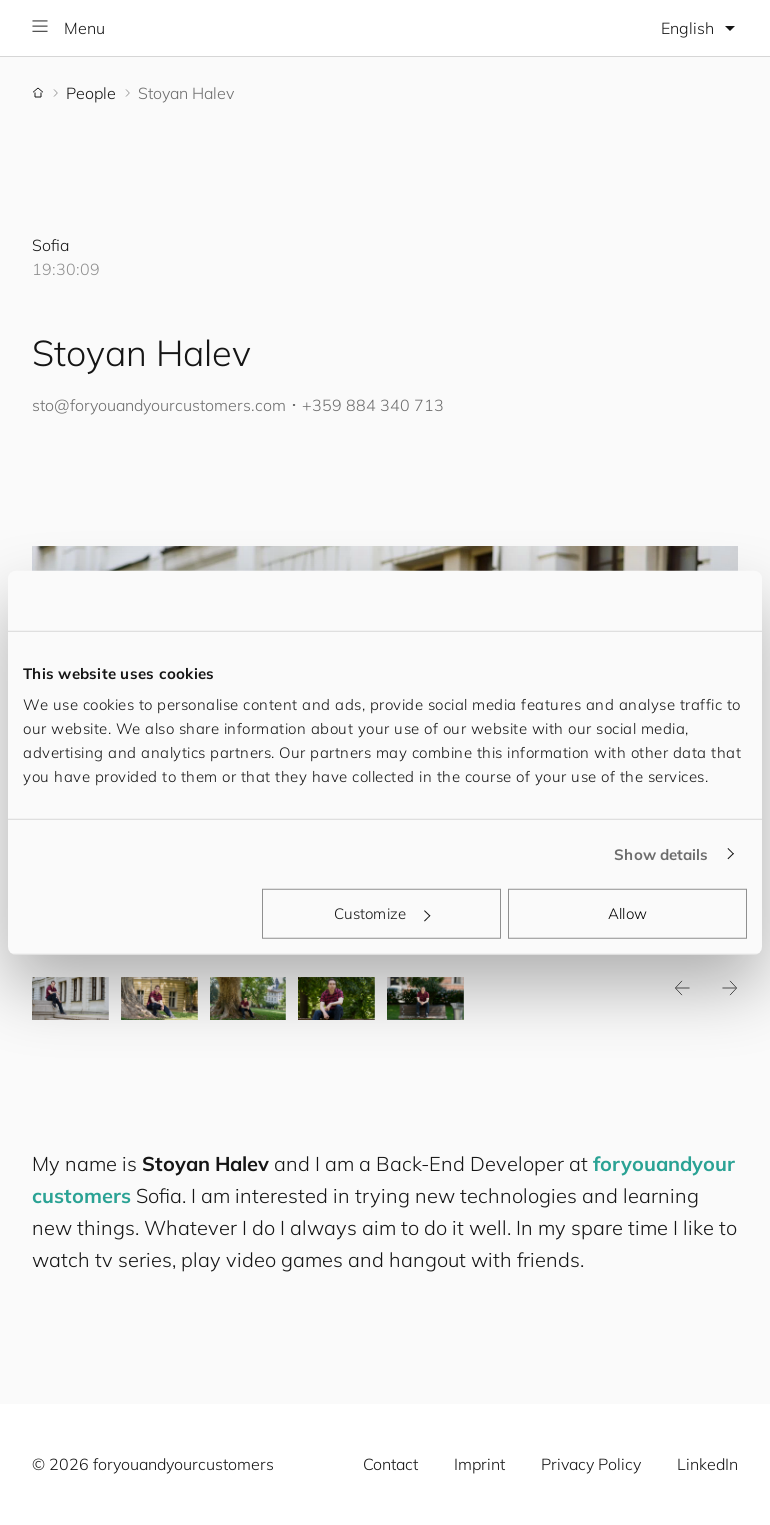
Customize (382, 913)
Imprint (479, 1464)
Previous (682, 988)
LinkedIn (707, 1464)
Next (730, 988)
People (91, 93)
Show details (661, 853)
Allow (627, 913)
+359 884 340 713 (373, 405)
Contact (390, 1464)
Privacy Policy (591, 1464)
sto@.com (159, 405)
